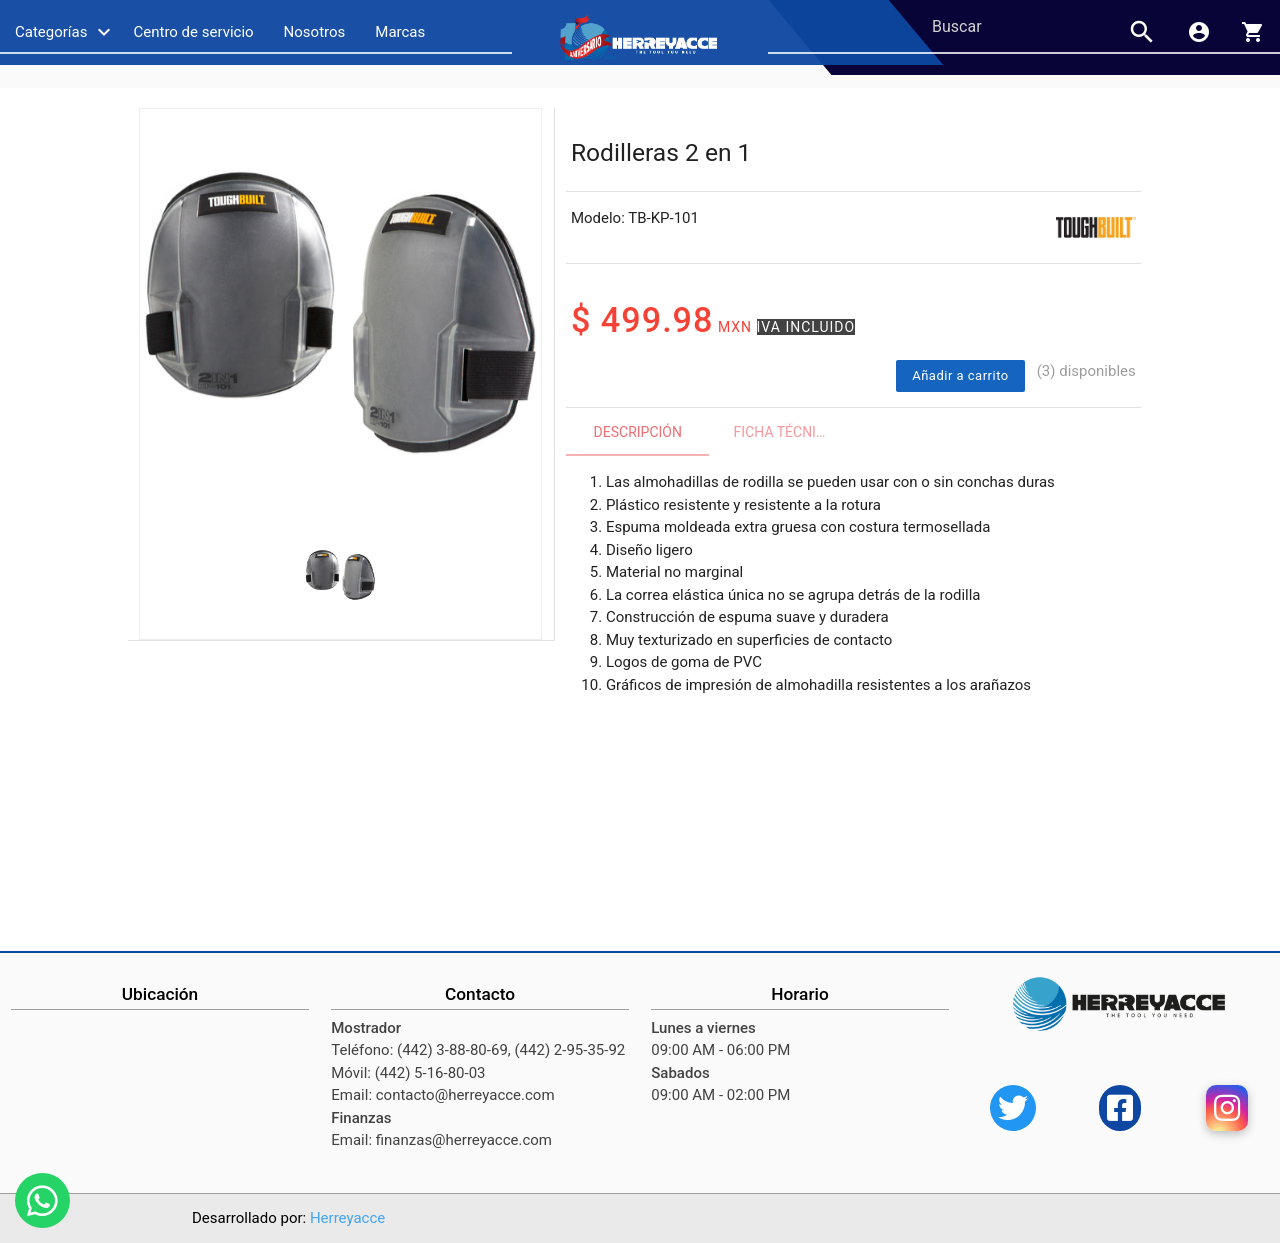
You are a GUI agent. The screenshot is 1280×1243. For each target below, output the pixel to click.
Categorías (65, 32)
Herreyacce (347, 1218)
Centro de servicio (193, 32)
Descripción (638, 432)
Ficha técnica (784, 432)
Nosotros (315, 32)
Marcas (400, 32)
